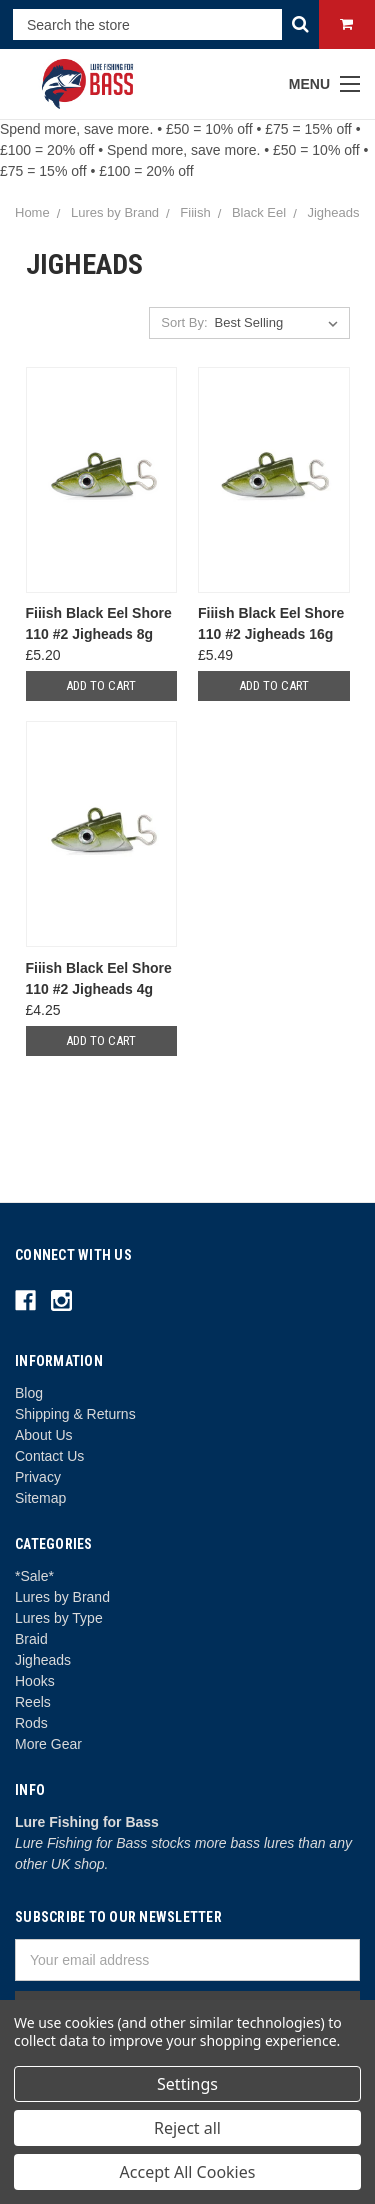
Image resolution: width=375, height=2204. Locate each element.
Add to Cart (101, 685)
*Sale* (34, 1576)
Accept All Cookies (188, 2172)
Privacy (38, 1477)
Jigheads (43, 1660)
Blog (29, 1393)
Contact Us (49, 1456)
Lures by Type (59, 1618)
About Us (44, 1435)
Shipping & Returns (75, 1414)
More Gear (48, 1744)
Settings (187, 2084)
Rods (31, 1723)
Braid (31, 1639)
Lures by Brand (62, 1597)
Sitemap (40, 1498)
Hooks (35, 1681)
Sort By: (184, 322)
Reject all (187, 2128)
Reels (33, 1702)
